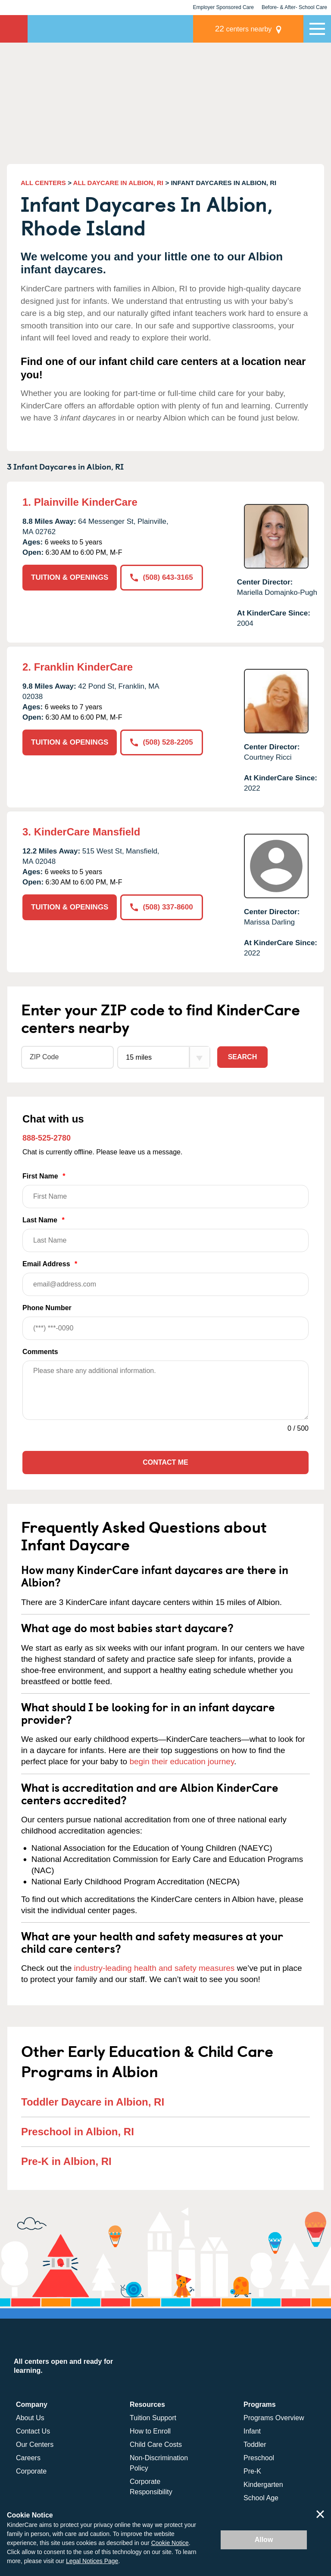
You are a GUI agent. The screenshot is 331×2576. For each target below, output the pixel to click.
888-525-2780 (46, 1138)
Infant (252, 2431)
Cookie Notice (170, 2542)
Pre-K (252, 2471)
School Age (261, 2498)
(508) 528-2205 (161, 742)
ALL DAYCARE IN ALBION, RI (118, 182)
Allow (264, 2539)
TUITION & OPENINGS (69, 577)
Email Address (165, 1278)
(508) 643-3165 (161, 577)
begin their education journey (181, 1761)
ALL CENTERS (43, 182)
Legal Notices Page (92, 2560)
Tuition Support (153, 2417)
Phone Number (165, 1322)
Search (242, 1057)
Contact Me (165, 1462)
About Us (30, 2417)
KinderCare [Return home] (14, 29)
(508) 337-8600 (161, 907)
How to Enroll (150, 2431)
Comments (40, 1351)
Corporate (31, 2471)
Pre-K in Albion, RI (66, 2161)
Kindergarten (263, 2484)
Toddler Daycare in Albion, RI (92, 2102)
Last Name (165, 1234)
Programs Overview (274, 2417)
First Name (165, 1190)
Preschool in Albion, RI (77, 2131)
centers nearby (243, 28)
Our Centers (34, 2444)
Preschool (259, 2458)
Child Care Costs (156, 2444)
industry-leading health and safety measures (154, 1968)
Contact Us (33, 2431)
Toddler (255, 2444)
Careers (28, 2458)
